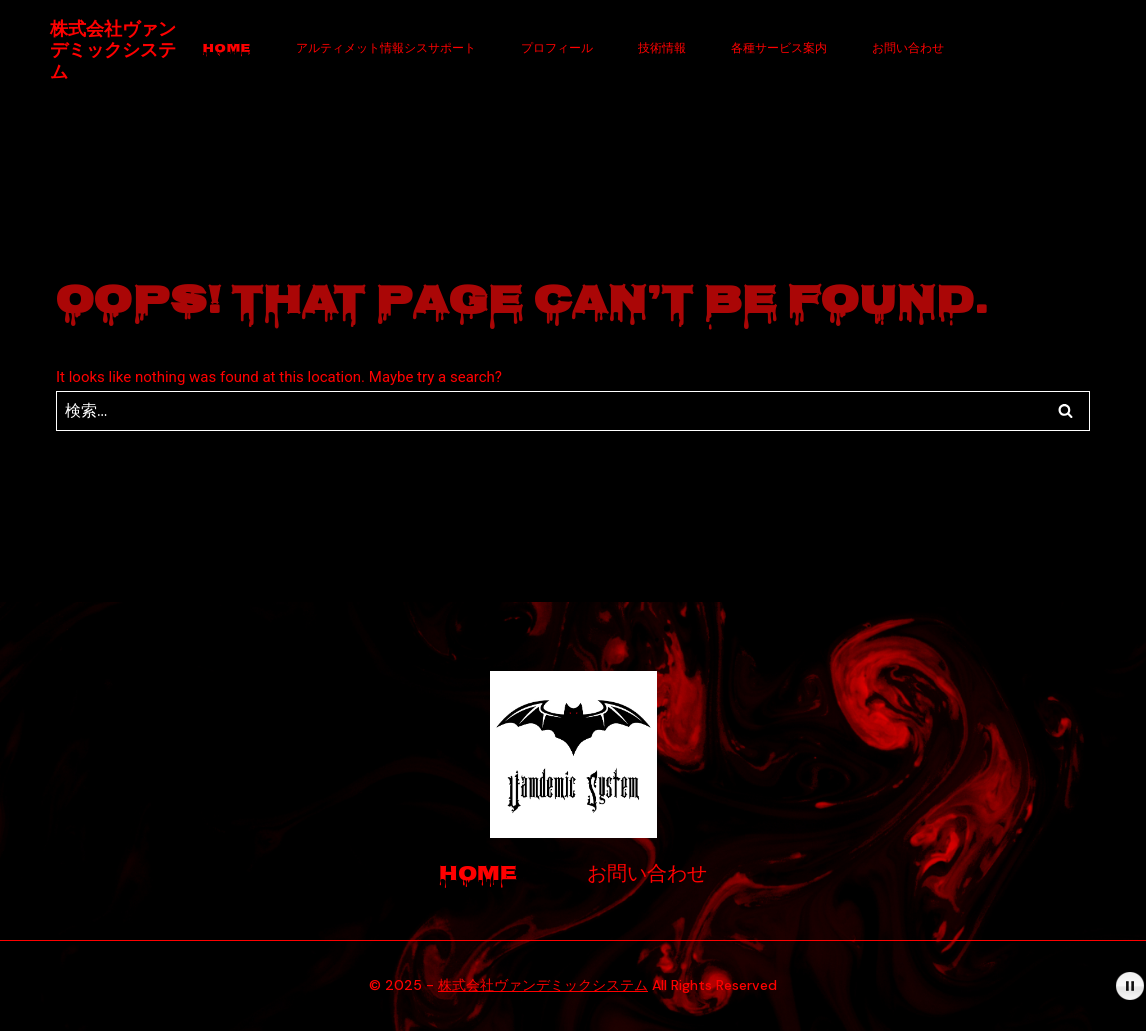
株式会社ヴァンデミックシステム (543, 985)
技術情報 (662, 49)
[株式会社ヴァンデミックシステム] (115, 50)
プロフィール (557, 49)
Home (227, 49)
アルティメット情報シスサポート (386, 49)
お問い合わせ (908, 49)
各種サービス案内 (779, 49)
